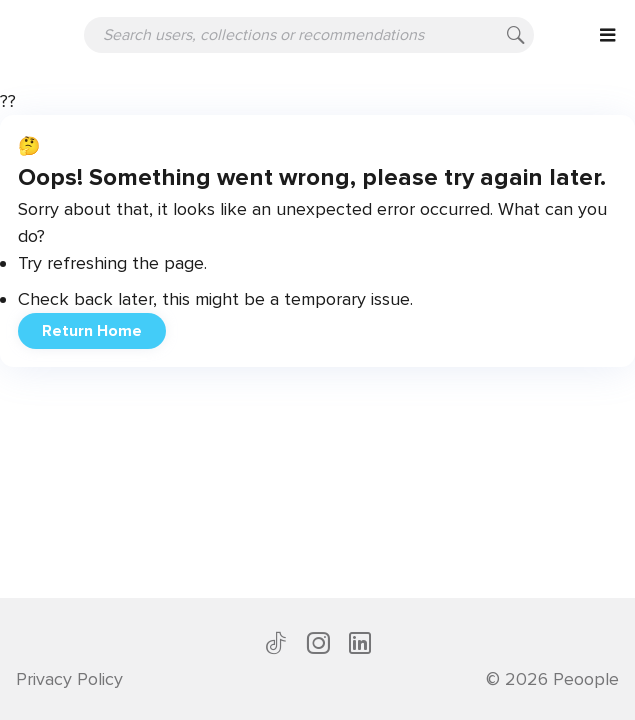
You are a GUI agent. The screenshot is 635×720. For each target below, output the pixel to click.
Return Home (92, 331)
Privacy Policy (69, 679)
